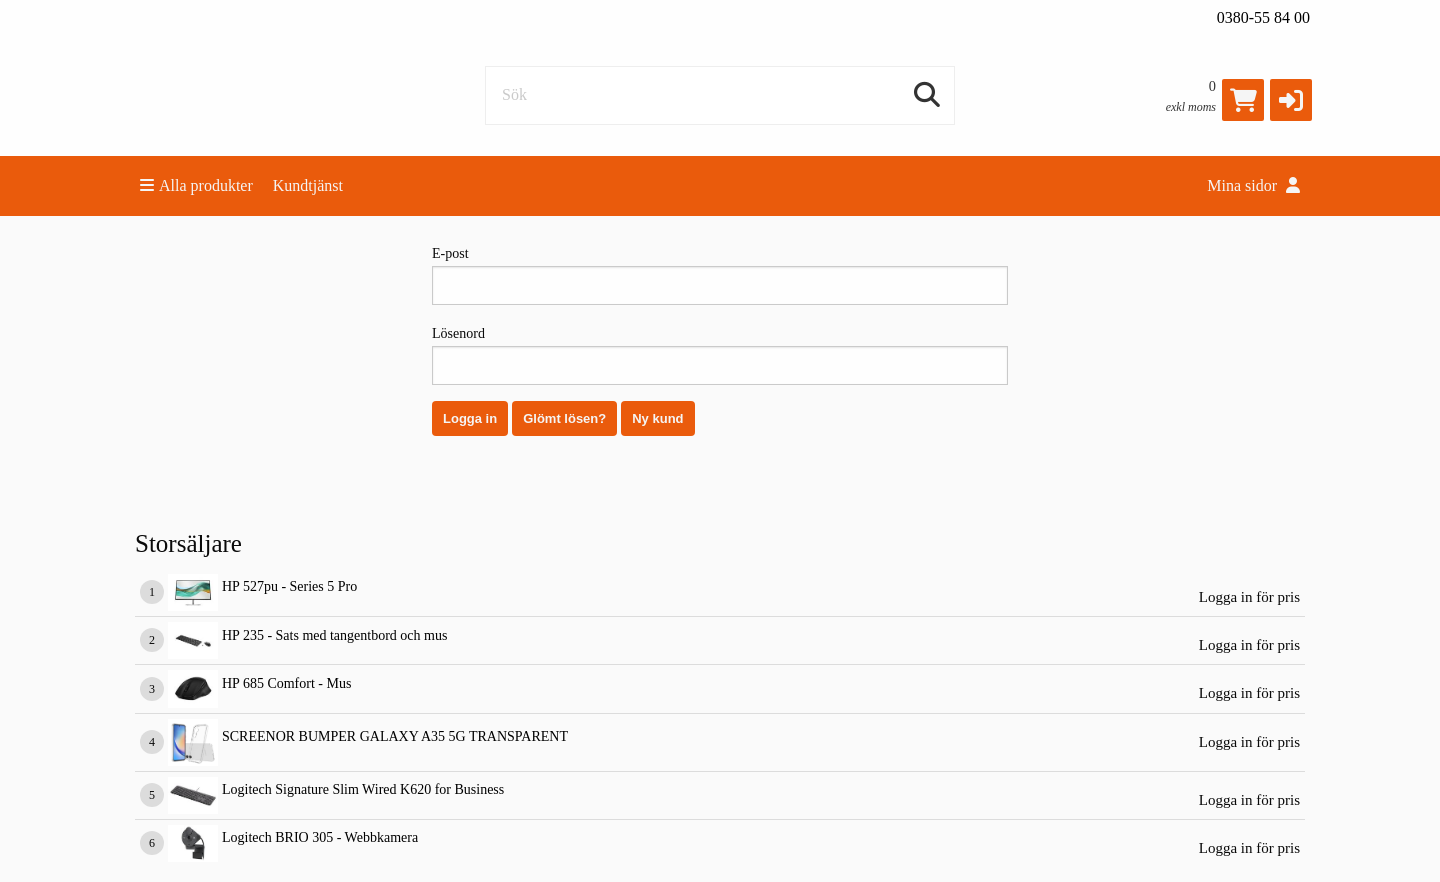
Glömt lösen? (564, 418)
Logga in (470, 418)
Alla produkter (196, 185)
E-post (720, 275)
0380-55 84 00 (1263, 17)
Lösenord (720, 355)
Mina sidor (1253, 185)
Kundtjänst (308, 185)
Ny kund (657, 418)
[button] (1291, 100)
